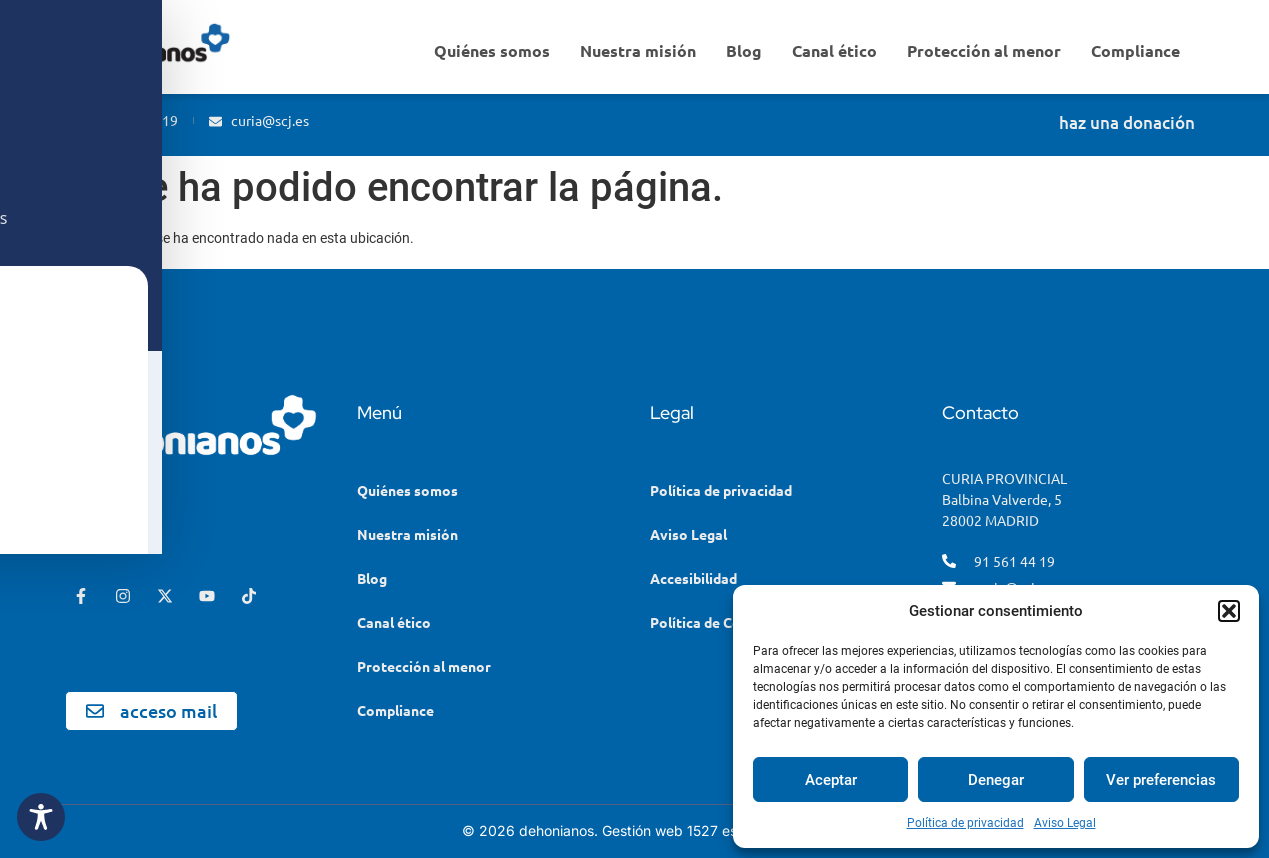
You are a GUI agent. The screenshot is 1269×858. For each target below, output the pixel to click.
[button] (1229, 611)
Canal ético (834, 50)
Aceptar (831, 780)
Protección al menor (984, 50)
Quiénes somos (492, 50)
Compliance (1135, 50)
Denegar (996, 780)
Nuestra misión (638, 50)
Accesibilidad (693, 578)
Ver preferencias (1161, 780)
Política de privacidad (965, 823)
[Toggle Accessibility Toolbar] (41, 817)
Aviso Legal (1065, 823)
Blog (744, 50)
